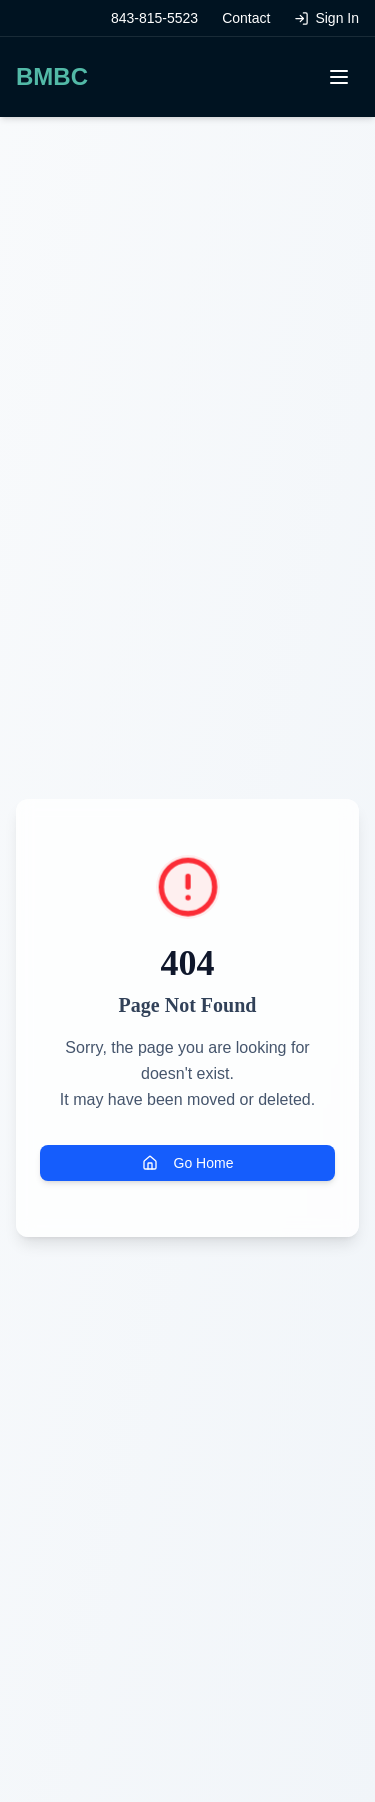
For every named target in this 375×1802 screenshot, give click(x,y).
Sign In (326, 18)
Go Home (188, 1163)
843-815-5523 (154, 18)
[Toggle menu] (339, 77)
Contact (246, 18)
